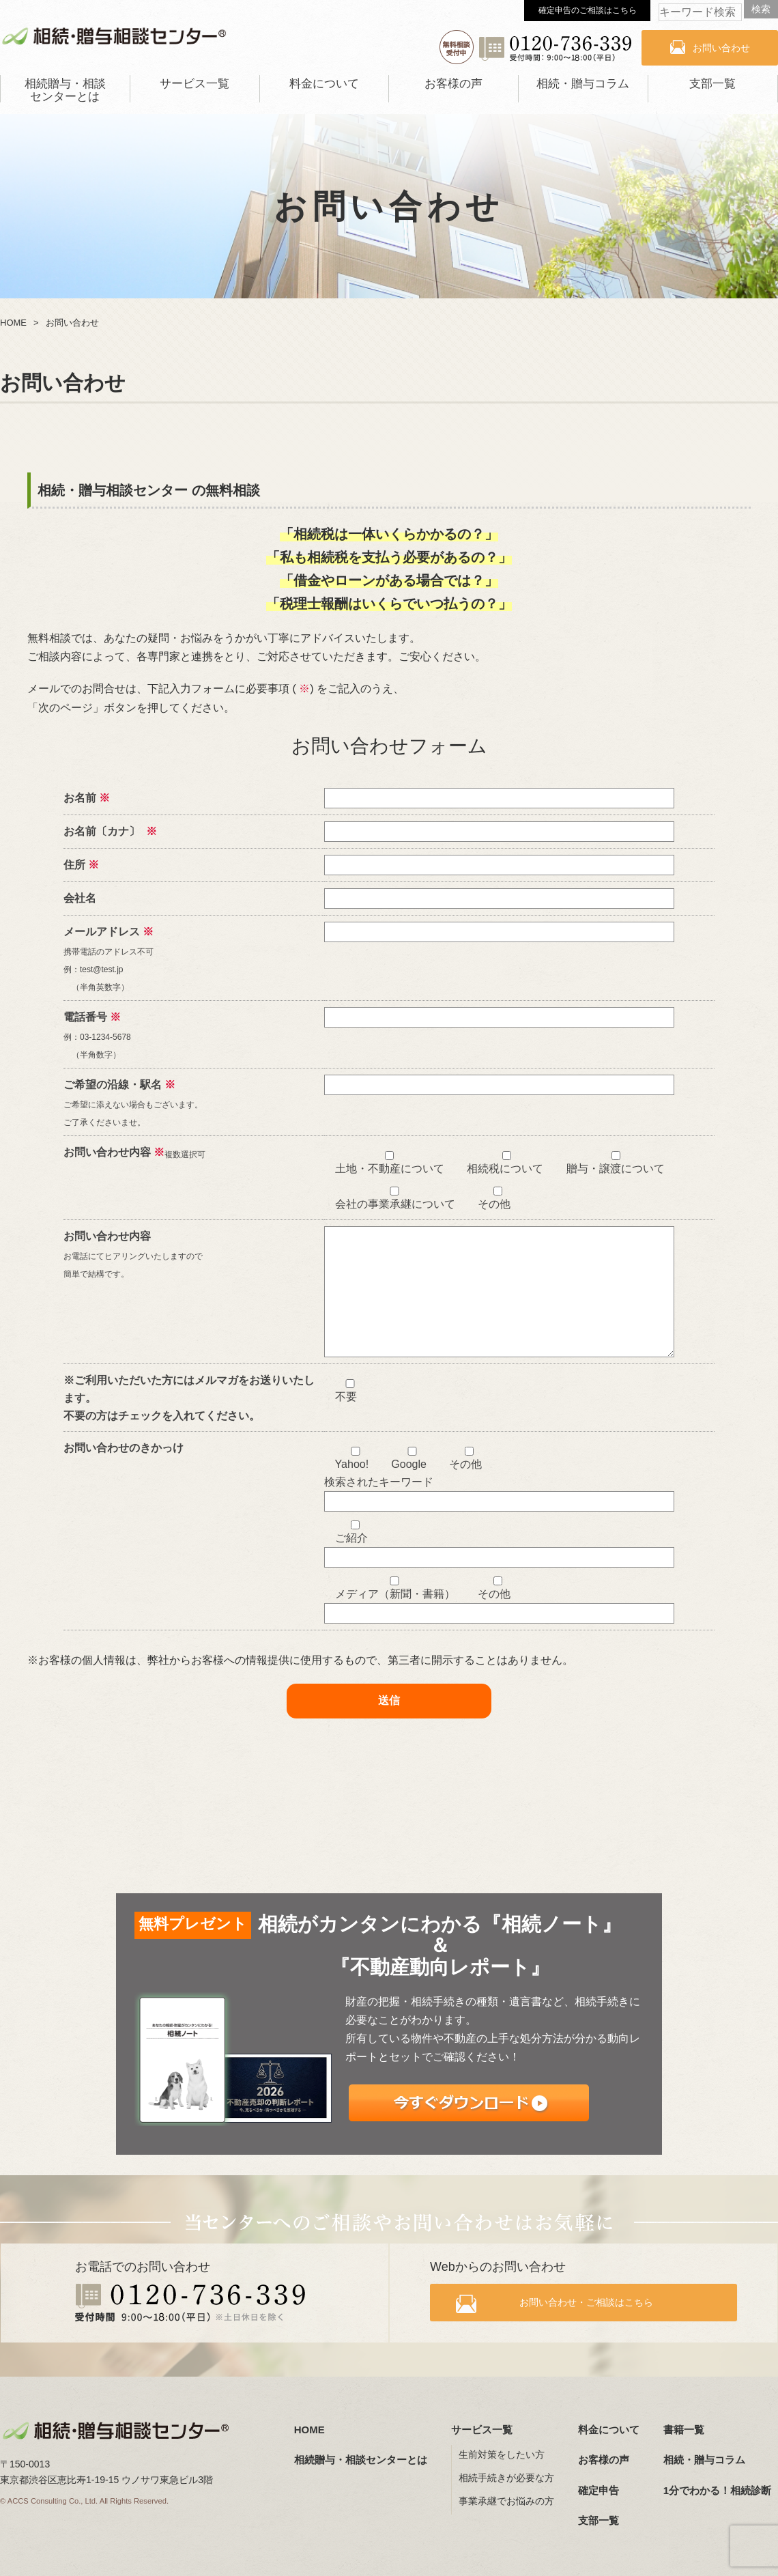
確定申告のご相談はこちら (587, 10)
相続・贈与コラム (582, 83)
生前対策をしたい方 (502, 2455)
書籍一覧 (683, 2429)
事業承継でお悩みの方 (506, 2501)
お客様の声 (453, 83)
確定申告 (598, 2490)
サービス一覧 (194, 83)
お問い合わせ (721, 47)
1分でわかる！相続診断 (717, 2490)
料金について (324, 83)
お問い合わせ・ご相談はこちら (595, 2305)
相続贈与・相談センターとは (65, 90)
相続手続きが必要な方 (506, 2478)
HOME (309, 2429)
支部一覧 (712, 83)
